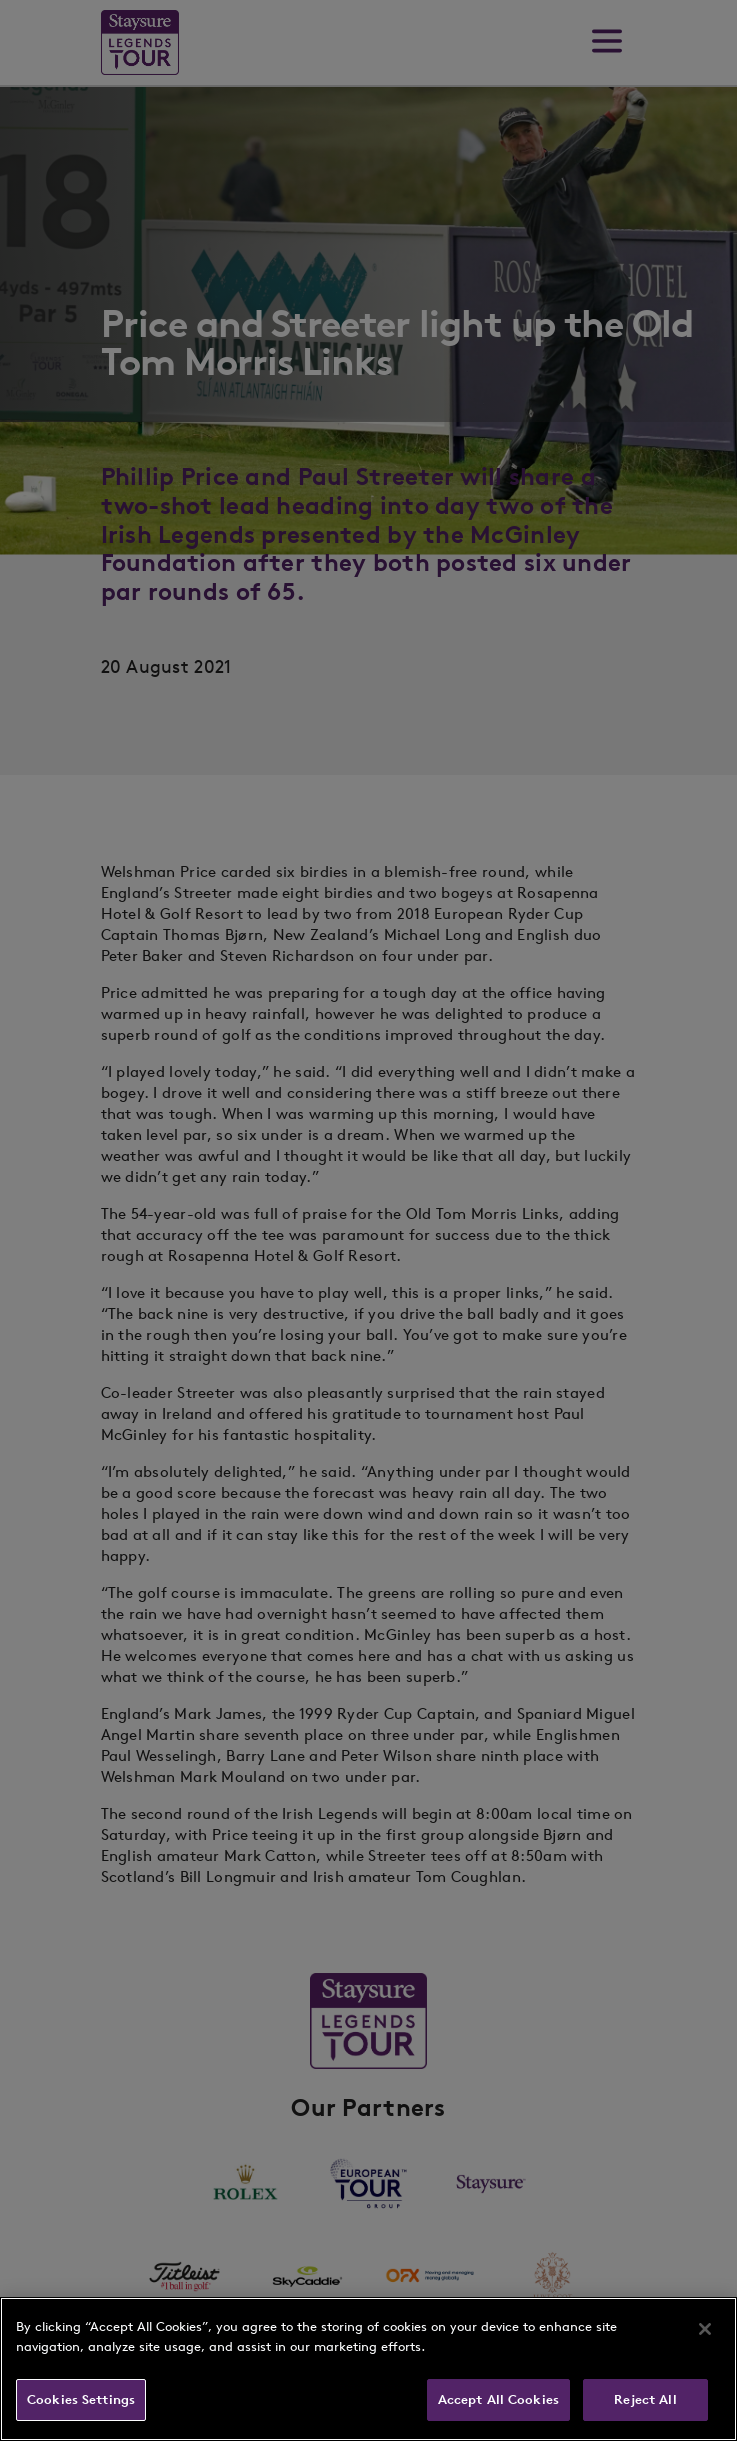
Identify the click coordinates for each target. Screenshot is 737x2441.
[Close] (705, 2329)
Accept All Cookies (498, 2399)
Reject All (645, 2399)
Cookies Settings (81, 2399)
